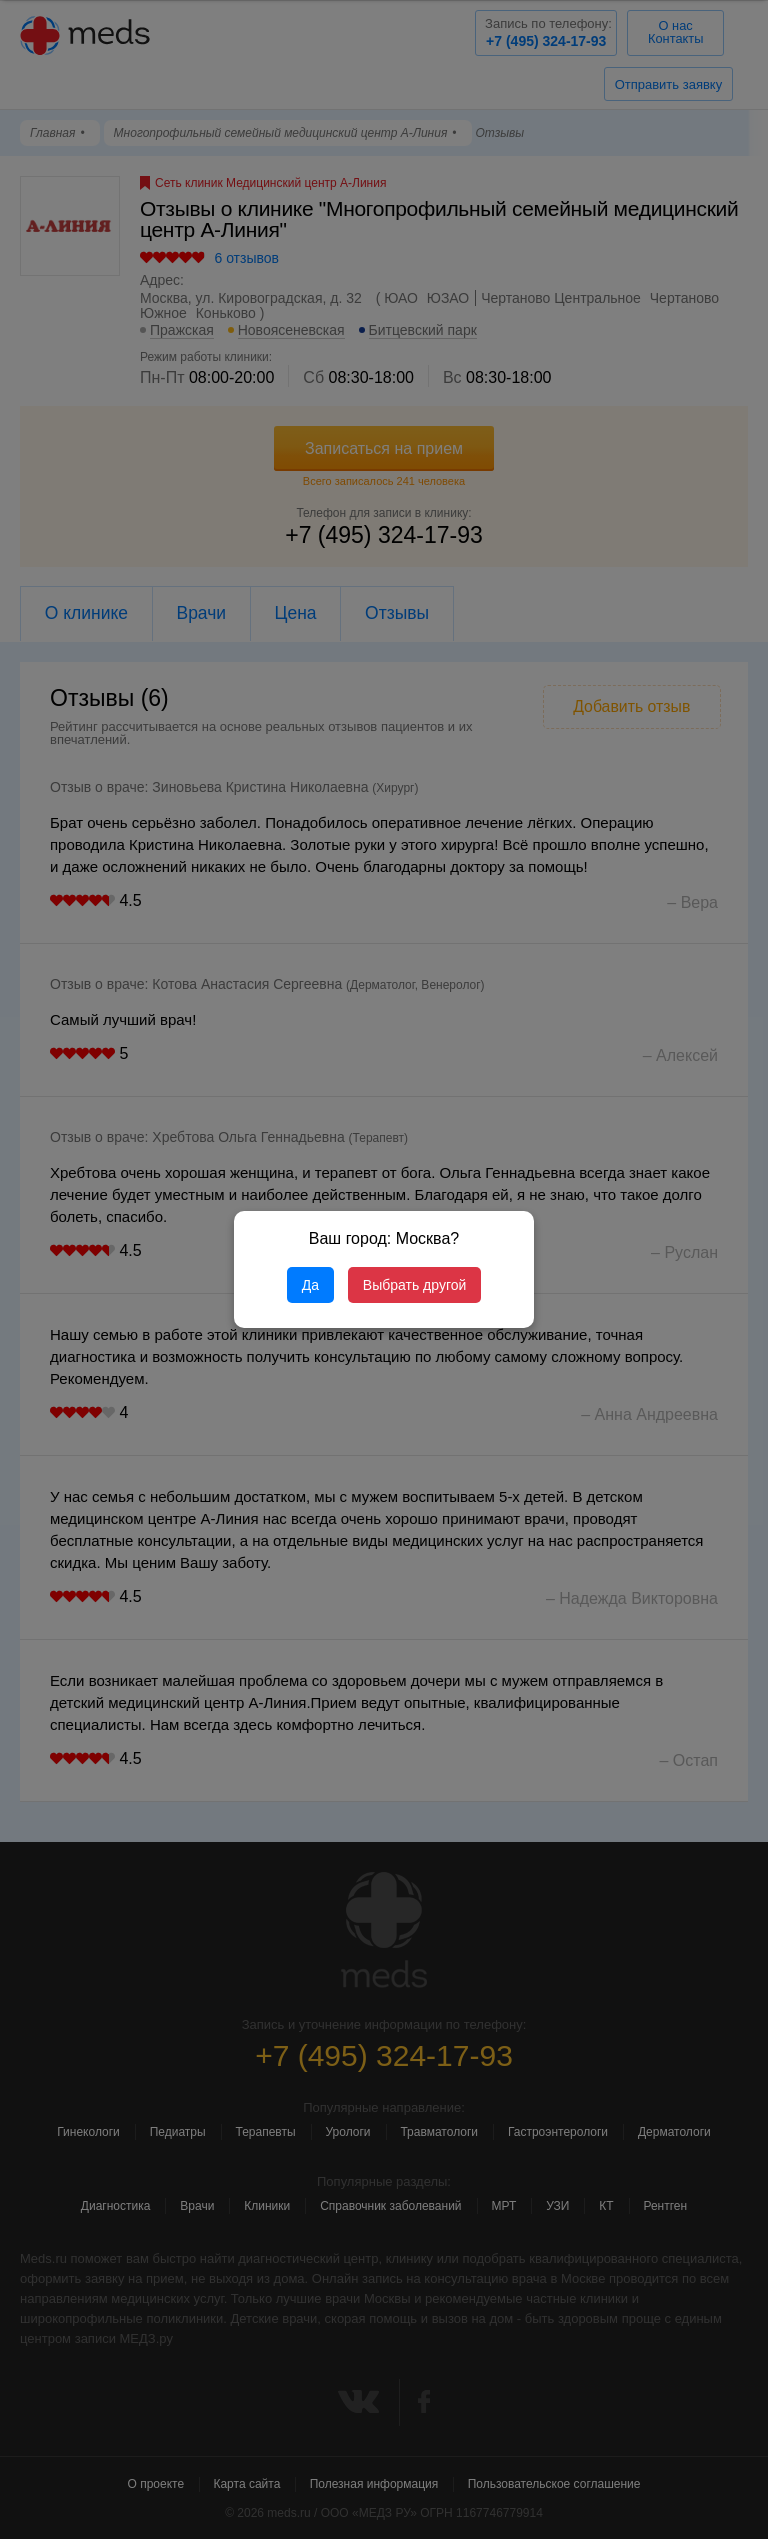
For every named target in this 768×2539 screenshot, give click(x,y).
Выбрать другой (414, 1285)
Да (310, 1285)
